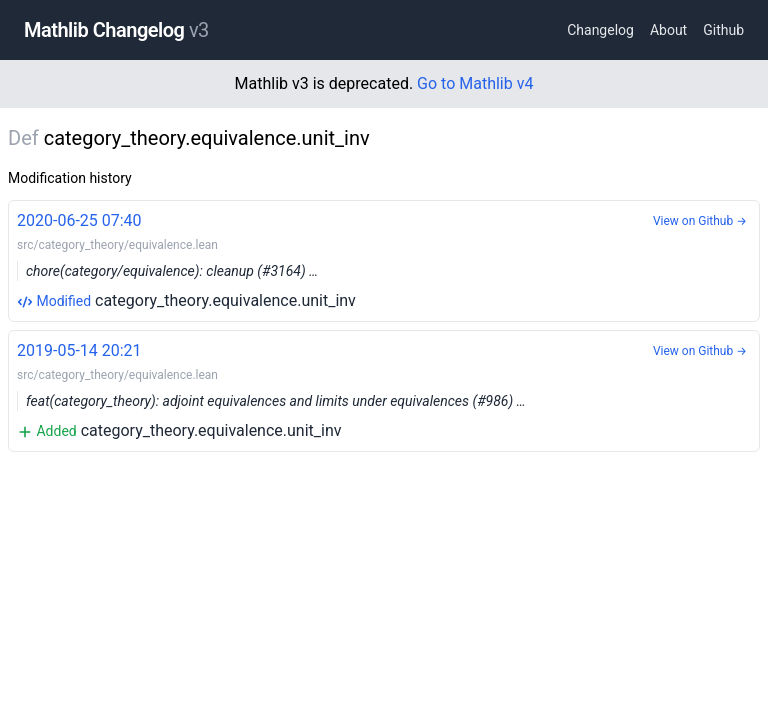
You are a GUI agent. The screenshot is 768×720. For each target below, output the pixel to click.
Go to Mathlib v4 (475, 83)
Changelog (600, 30)
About (668, 30)
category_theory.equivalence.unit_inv (384, 259)
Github (723, 30)
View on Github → (700, 221)
